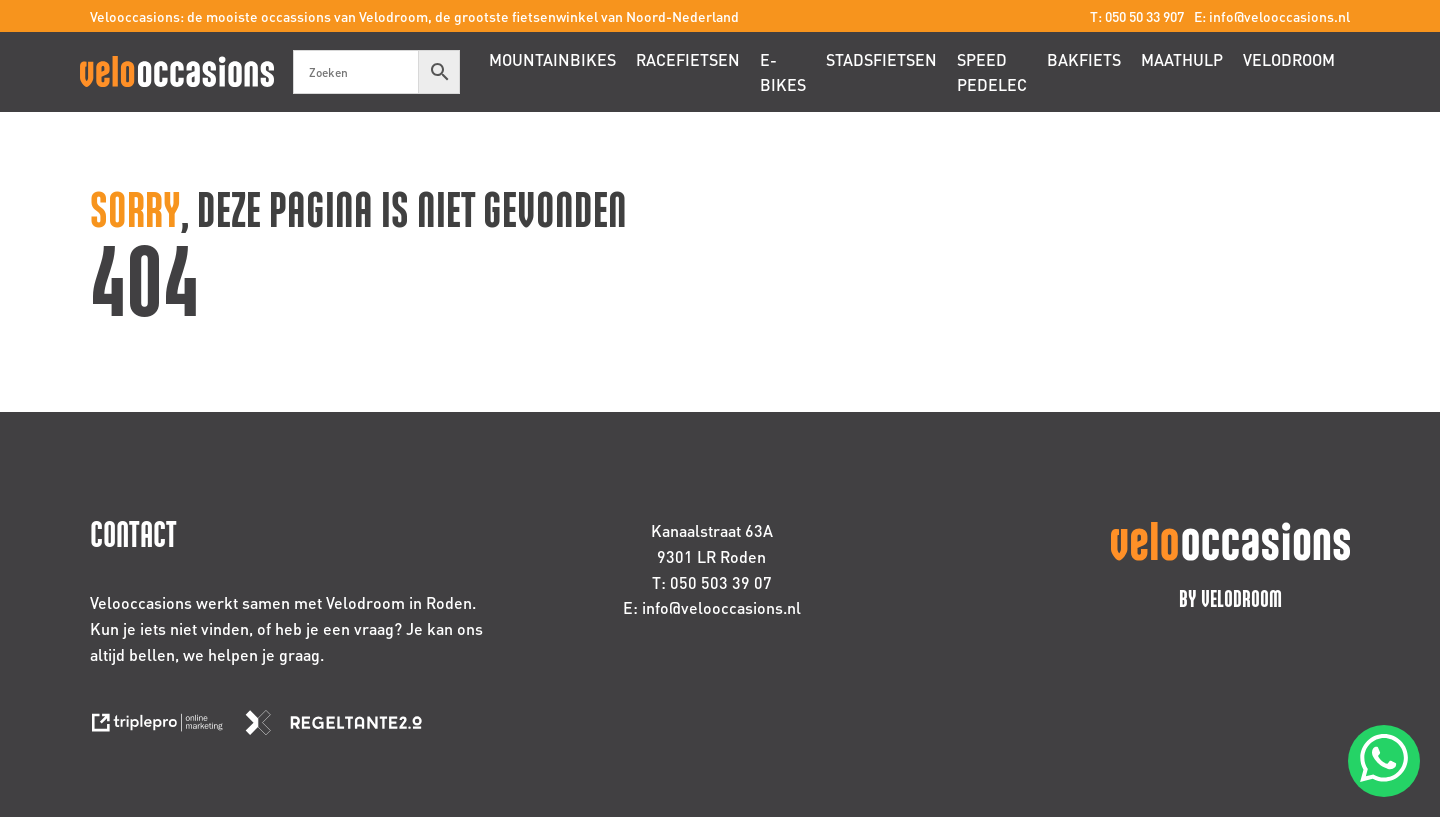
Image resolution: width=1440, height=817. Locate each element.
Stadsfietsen (881, 59)
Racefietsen (688, 59)
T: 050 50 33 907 (1137, 16)
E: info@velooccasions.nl (1272, 16)
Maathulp (1182, 59)
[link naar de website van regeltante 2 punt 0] (341, 728)
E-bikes (783, 72)
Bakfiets (1084, 59)
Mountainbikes (552, 59)
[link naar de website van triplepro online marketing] (167, 728)
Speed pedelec (992, 72)
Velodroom (1289, 59)
